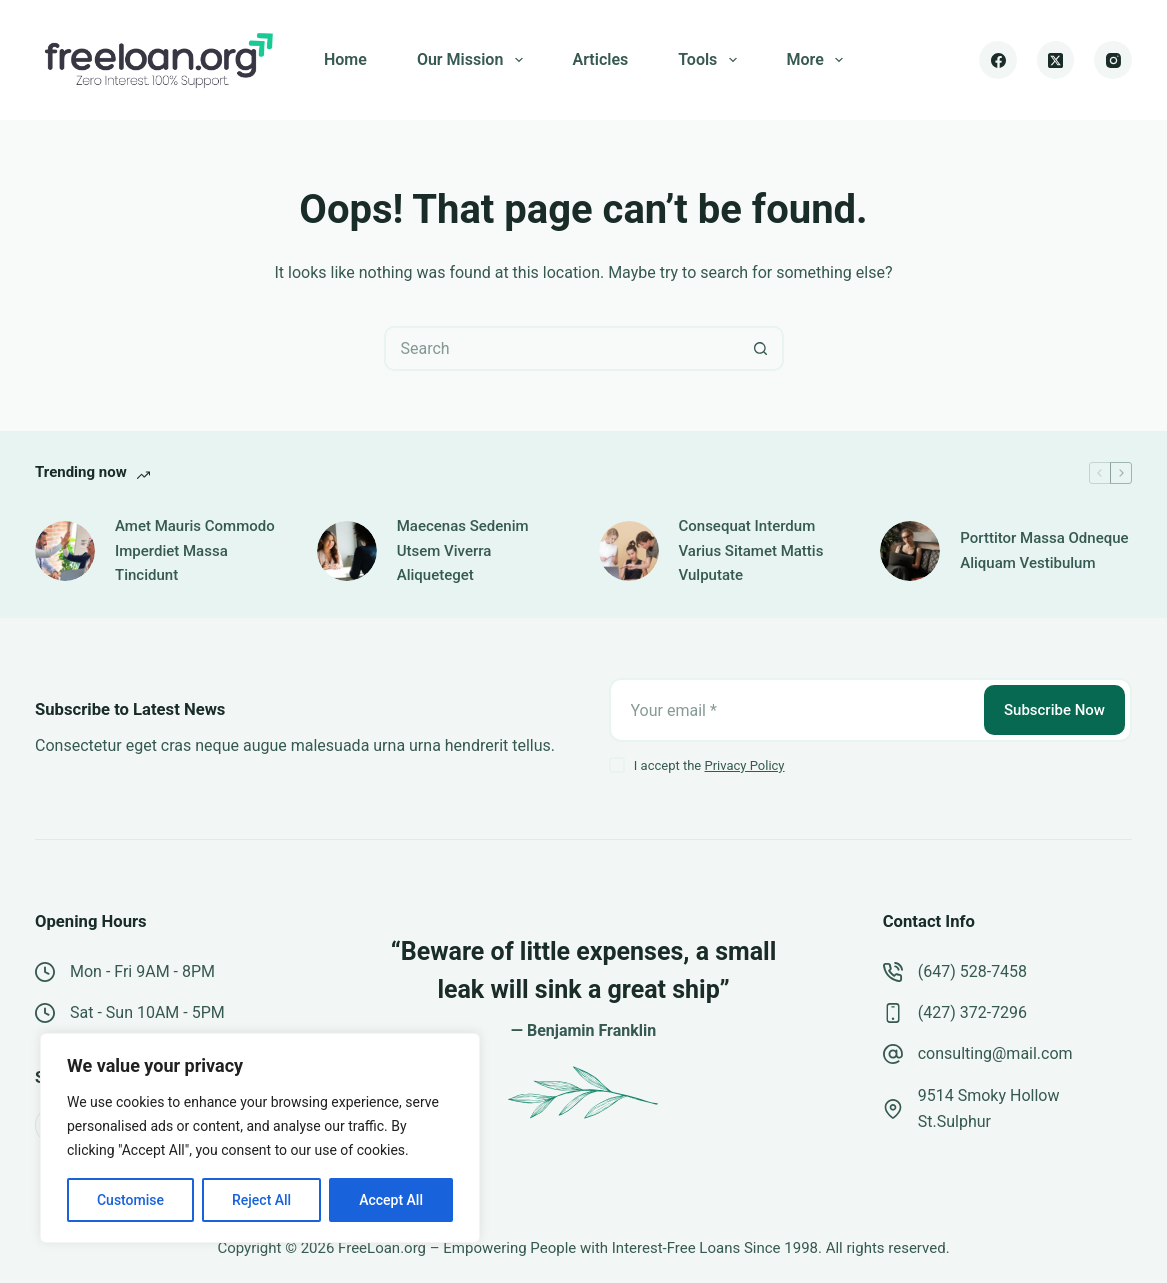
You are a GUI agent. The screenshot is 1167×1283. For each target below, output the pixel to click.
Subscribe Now (1054, 710)
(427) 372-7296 (972, 1012)
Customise (130, 1200)
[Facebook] (998, 60)
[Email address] (795, 710)
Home (345, 59)
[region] (260, 1138)
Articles (601, 59)
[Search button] (761, 348)
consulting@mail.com (995, 1053)
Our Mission (474, 60)
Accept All (391, 1200)
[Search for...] (561, 348)
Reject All (261, 1200)
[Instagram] (1113, 60)
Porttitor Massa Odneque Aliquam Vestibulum (1044, 550)
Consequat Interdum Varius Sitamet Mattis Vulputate (751, 551)
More (819, 60)
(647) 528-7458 (972, 971)
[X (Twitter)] (1056, 60)
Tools (711, 60)
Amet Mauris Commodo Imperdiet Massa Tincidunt (195, 551)
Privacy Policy (744, 765)
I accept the (709, 765)
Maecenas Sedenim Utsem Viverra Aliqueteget (463, 551)
